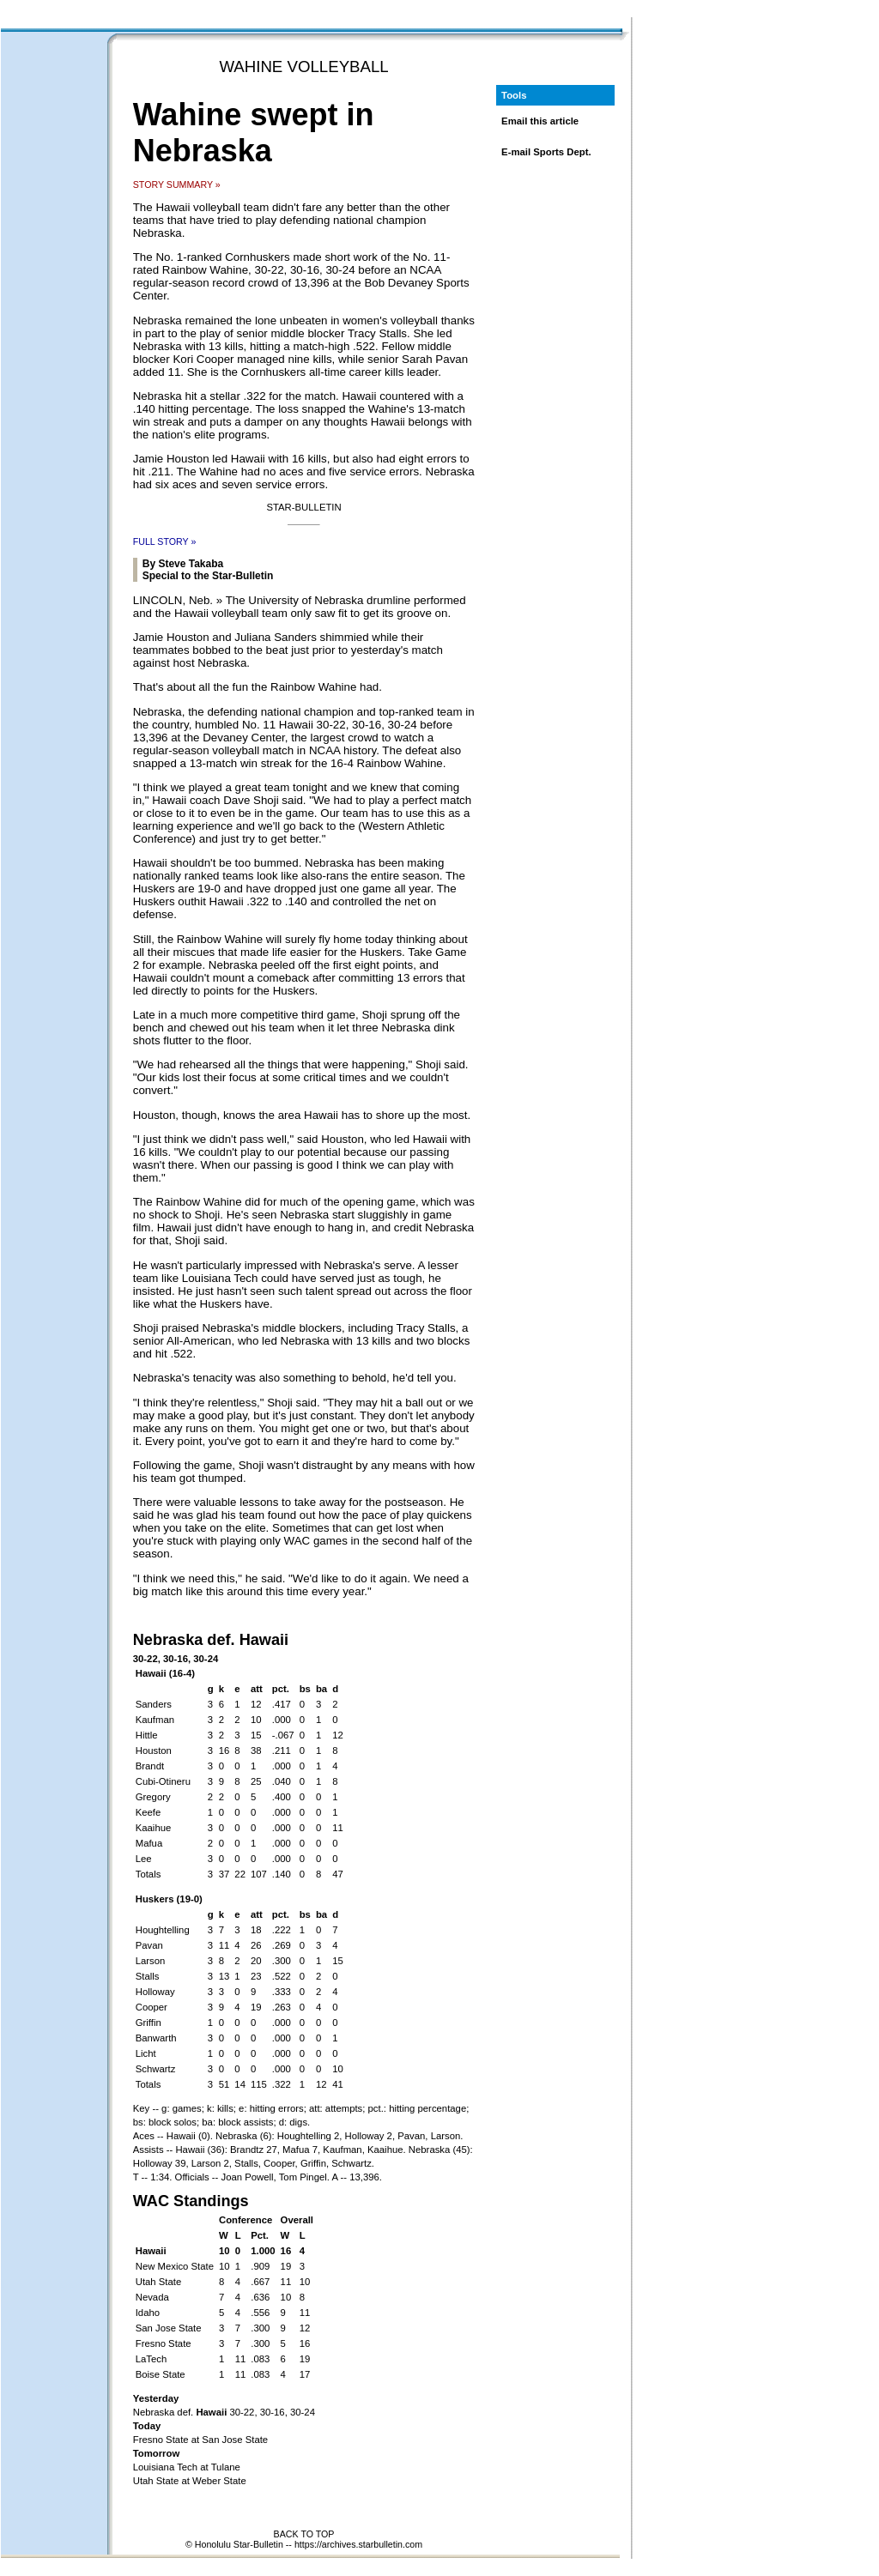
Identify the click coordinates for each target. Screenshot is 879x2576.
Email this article (540, 121)
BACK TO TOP (304, 2534)
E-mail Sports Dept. (546, 152)
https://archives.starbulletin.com (358, 2544)
